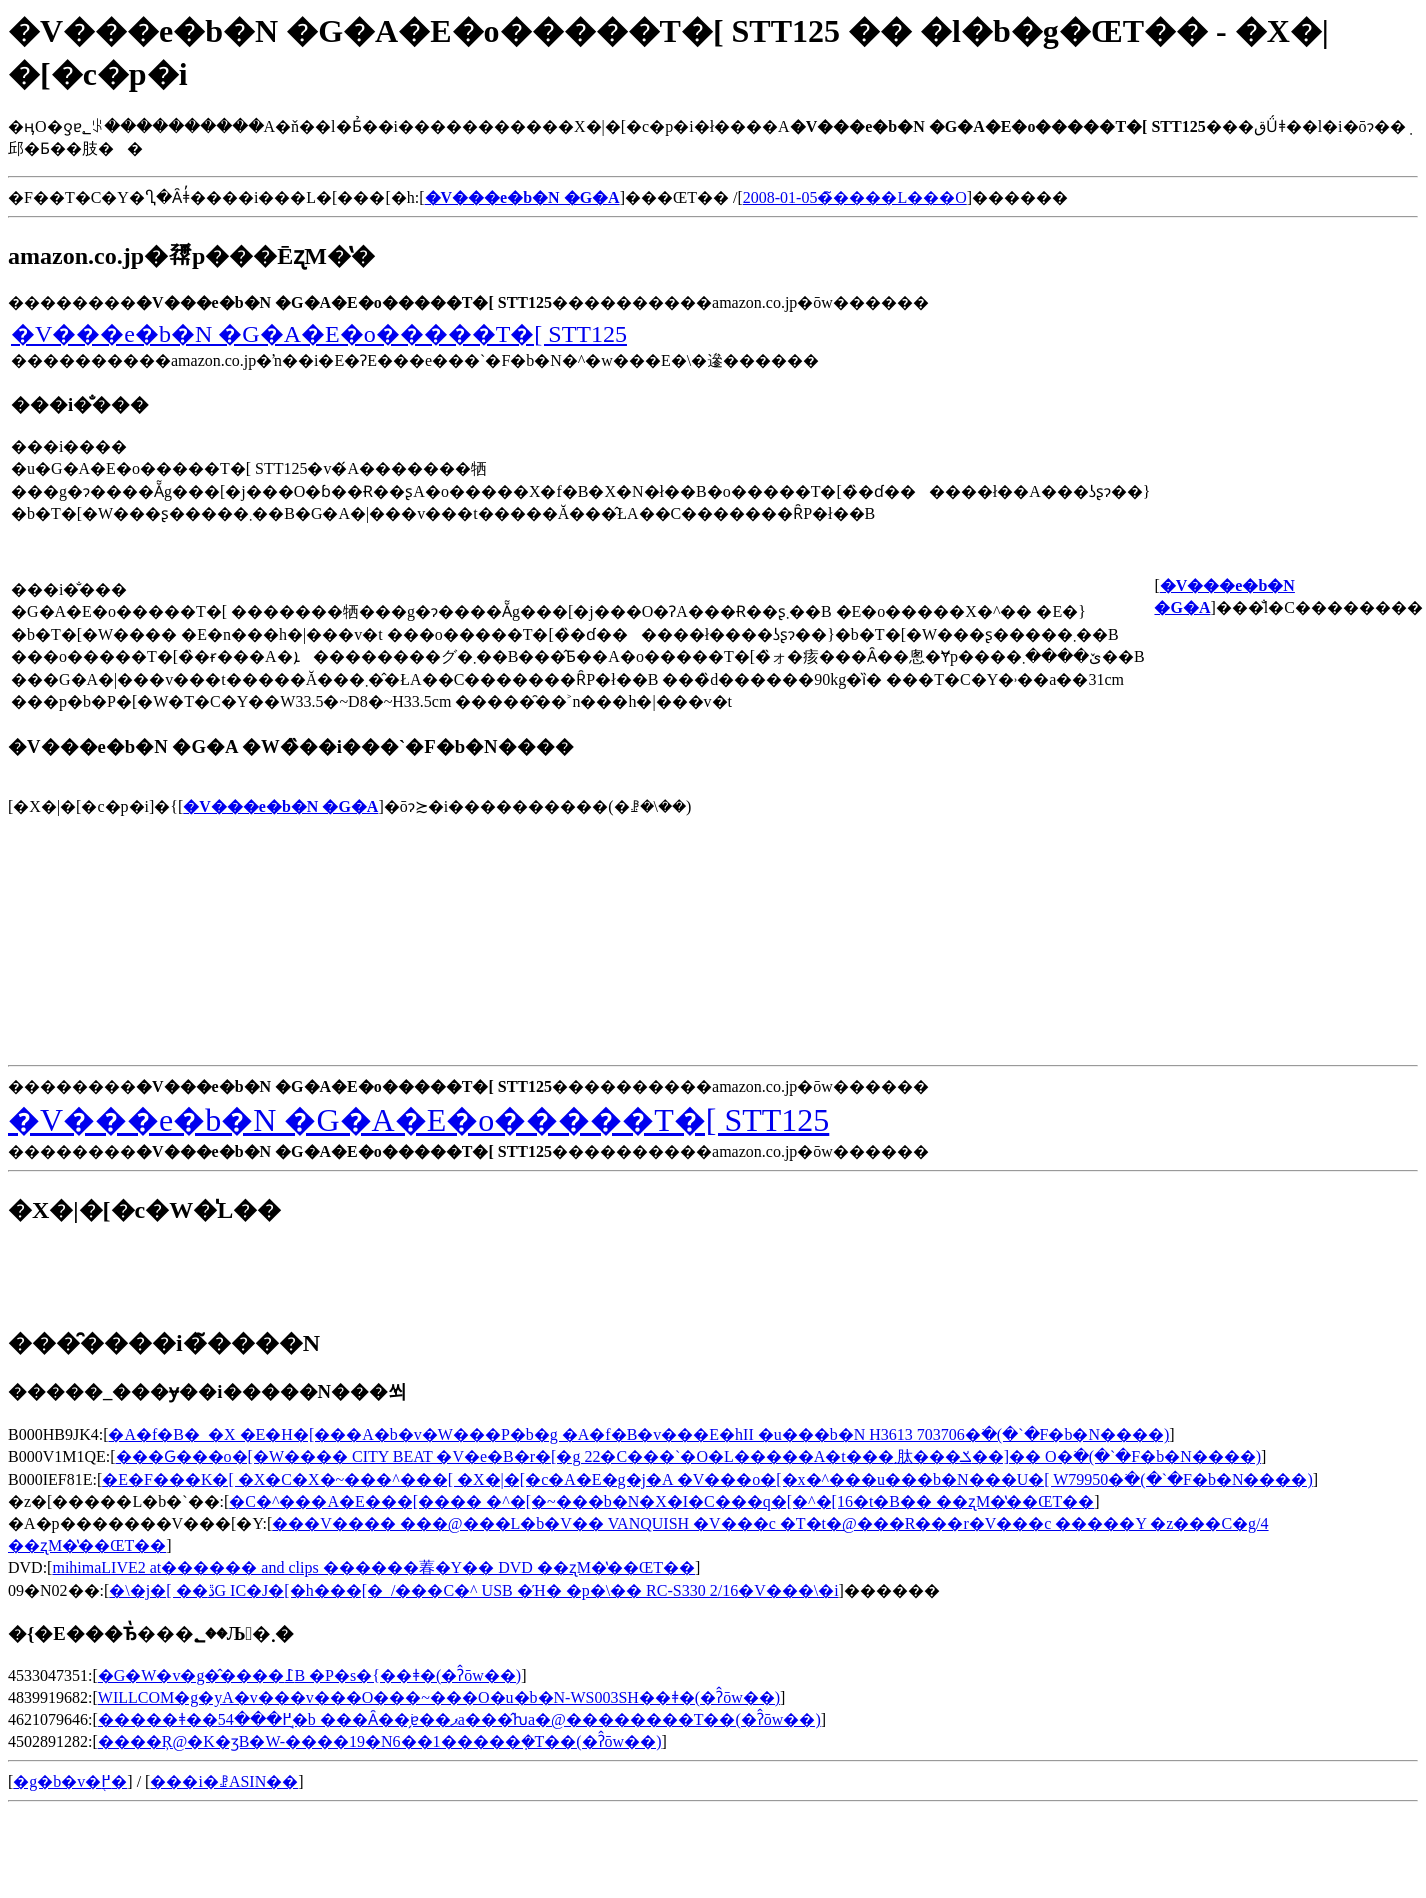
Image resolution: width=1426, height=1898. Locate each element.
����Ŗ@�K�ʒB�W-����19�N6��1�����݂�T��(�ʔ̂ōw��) (380, 1741)
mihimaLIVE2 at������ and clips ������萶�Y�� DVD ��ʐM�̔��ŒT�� (373, 1567)
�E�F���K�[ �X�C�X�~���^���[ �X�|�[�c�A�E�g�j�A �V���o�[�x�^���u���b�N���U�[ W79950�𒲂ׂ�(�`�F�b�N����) (707, 1479)
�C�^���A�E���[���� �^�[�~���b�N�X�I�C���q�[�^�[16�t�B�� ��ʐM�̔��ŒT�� (661, 1501)
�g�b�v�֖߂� (70, 1781)
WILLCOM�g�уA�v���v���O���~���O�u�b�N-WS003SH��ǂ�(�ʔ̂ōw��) (439, 1697)
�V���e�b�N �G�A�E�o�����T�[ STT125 (319, 334)
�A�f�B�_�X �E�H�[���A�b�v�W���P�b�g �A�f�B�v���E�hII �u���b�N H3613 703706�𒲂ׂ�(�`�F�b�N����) (638, 1434)
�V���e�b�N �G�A (280, 806)
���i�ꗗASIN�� (224, 1781)
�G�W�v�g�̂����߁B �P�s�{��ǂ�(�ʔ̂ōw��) (309, 1675)
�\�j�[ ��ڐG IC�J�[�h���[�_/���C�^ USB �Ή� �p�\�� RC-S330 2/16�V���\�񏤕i (473, 1590)
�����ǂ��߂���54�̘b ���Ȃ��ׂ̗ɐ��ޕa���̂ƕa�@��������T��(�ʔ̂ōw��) (459, 1719)
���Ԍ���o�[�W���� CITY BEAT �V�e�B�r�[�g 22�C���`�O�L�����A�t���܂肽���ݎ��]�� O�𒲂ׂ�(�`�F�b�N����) (689, 1456)
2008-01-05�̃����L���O (855, 197)
